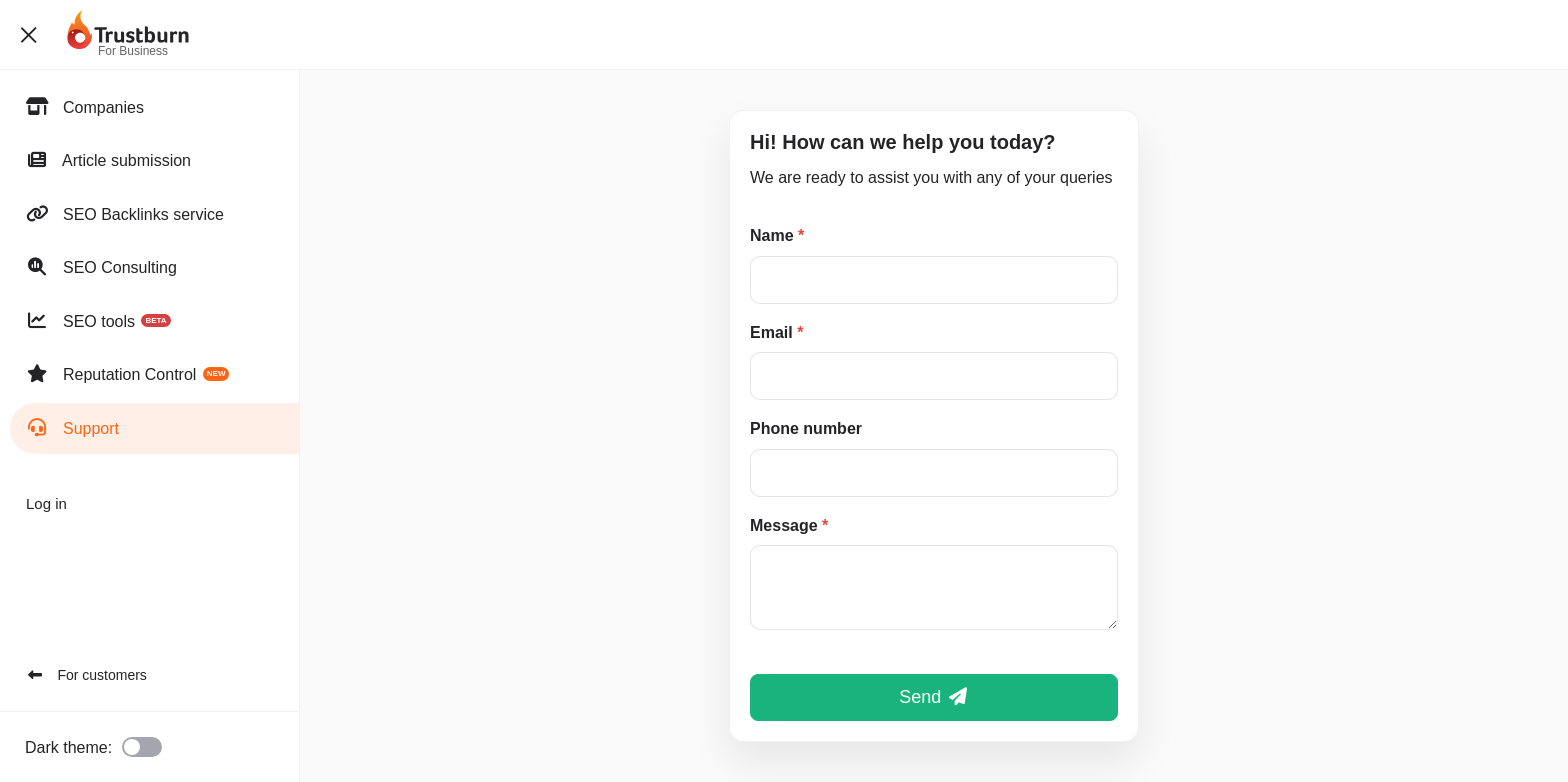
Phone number (806, 428)
